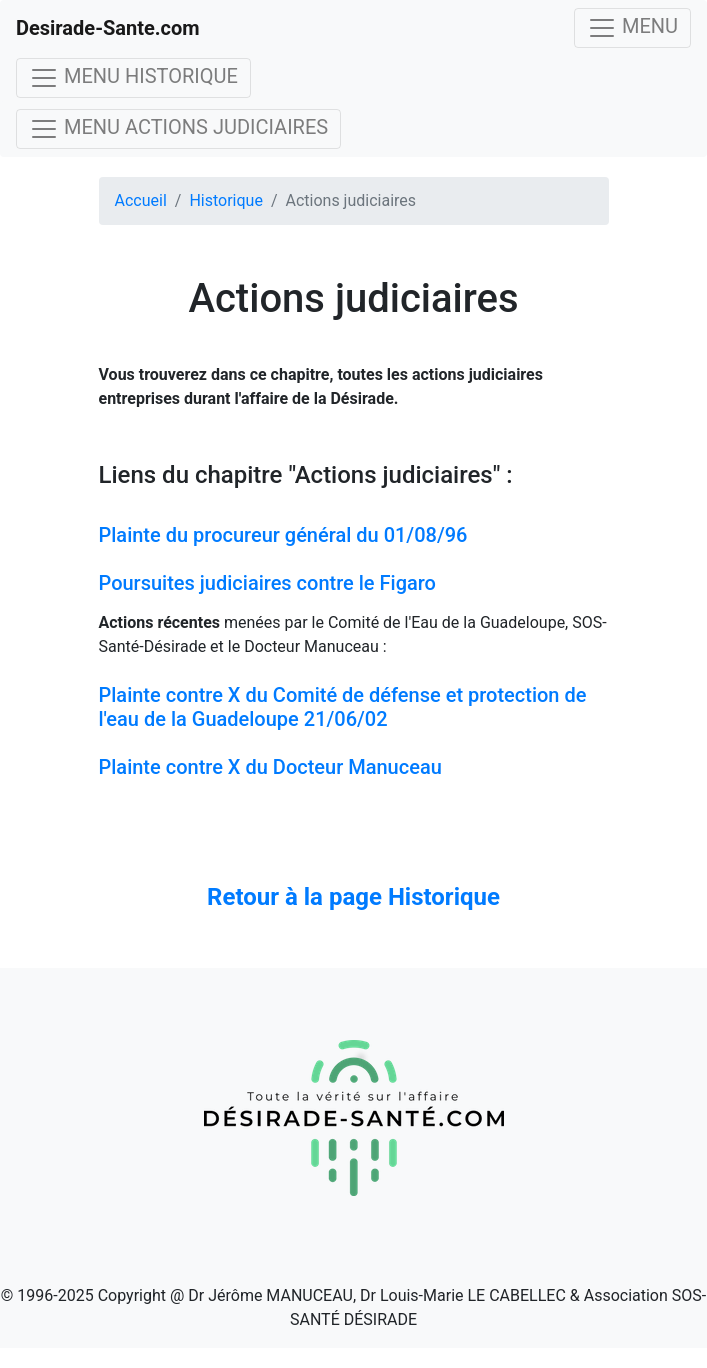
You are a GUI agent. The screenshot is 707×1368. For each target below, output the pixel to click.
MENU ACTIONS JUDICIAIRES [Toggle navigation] (178, 129)
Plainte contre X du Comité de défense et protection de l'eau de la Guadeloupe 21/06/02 (343, 707)
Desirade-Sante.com (108, 28)
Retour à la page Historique (353, 897)
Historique (225, 200)
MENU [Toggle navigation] (632, 28)
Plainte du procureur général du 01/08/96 (283, 535)
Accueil (141, 200)
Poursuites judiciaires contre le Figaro (267, 583)
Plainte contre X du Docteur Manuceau (270, 767)
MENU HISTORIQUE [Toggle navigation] (133, 78)
